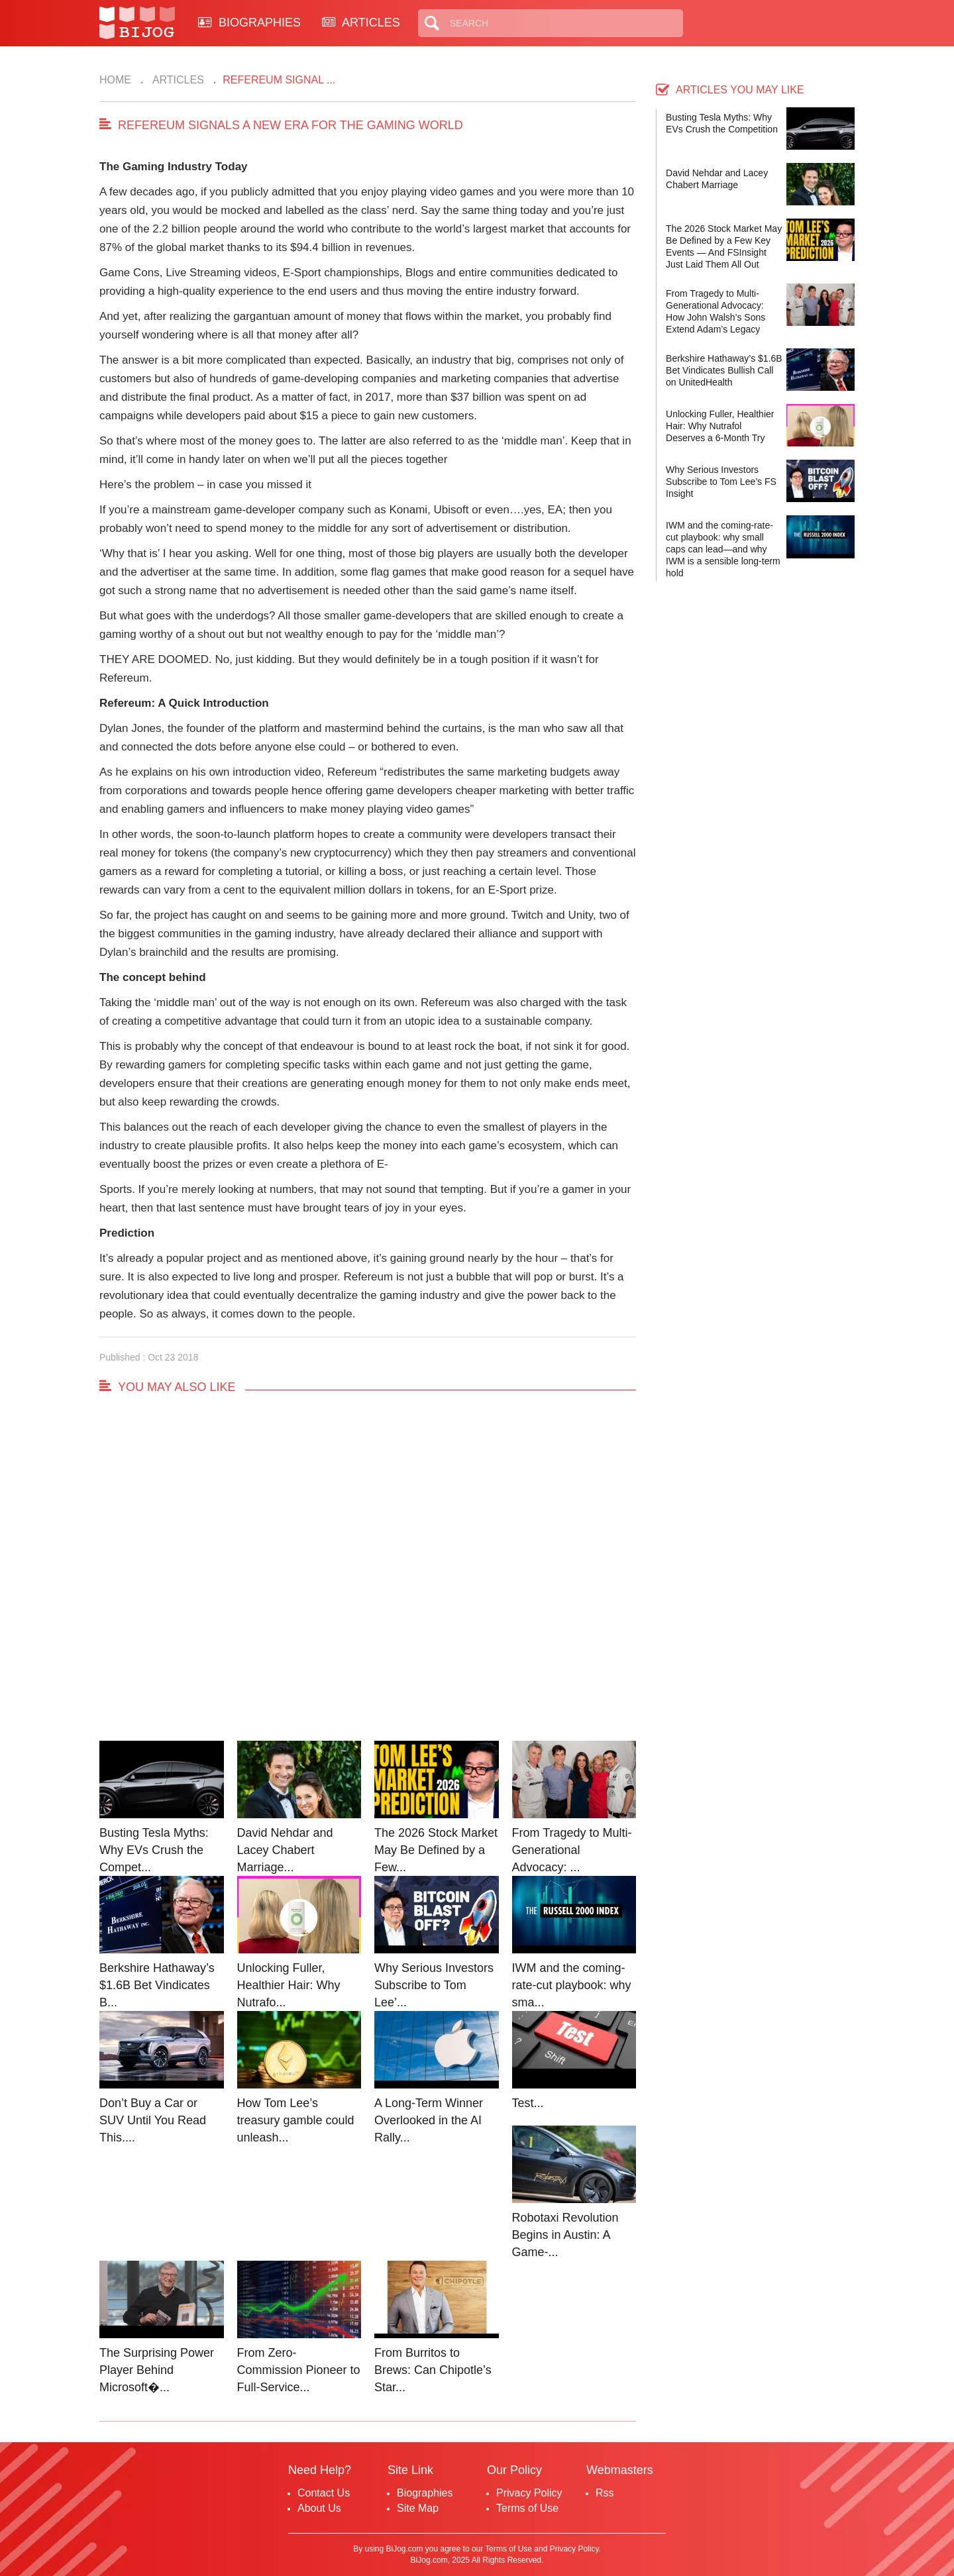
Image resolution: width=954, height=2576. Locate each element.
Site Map (418, 2508)
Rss (605, 2493)
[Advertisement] (367, 1580)
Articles (177, 79)
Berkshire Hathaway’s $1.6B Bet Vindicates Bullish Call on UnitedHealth (724, 370)
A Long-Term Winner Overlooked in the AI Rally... (428, 2119)
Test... (528, 2103)
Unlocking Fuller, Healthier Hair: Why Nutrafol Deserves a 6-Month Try (720, 426)
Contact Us (323, 2493)
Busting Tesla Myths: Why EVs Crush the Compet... (154, 1849)
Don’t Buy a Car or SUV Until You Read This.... (152, 2119)
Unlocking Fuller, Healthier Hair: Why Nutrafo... (289, 1984)
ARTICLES (361, 22)
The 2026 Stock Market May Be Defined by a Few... (436, 1849)
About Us (319, 2508)
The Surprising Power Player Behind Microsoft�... (156, 2369)
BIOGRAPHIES (249, 22)
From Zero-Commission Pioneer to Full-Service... (298, 2369)
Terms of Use (527, 2508)
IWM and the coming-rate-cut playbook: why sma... (571, 1984)
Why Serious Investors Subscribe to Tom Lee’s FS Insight (721, 481)
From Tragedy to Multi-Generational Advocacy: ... (572, 1849)
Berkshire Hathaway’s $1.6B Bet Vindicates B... (157, 1984)
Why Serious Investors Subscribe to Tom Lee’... (434, 1984)
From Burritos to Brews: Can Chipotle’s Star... (433, 2369)
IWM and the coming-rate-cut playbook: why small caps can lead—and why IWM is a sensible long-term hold (723, 549)
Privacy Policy (529, 2493)
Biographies (425, 2493)
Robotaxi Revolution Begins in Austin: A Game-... (565, 2234)
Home (115, 79)
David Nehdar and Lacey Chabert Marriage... (285, 1849)
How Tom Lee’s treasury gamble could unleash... (295, 2119)
